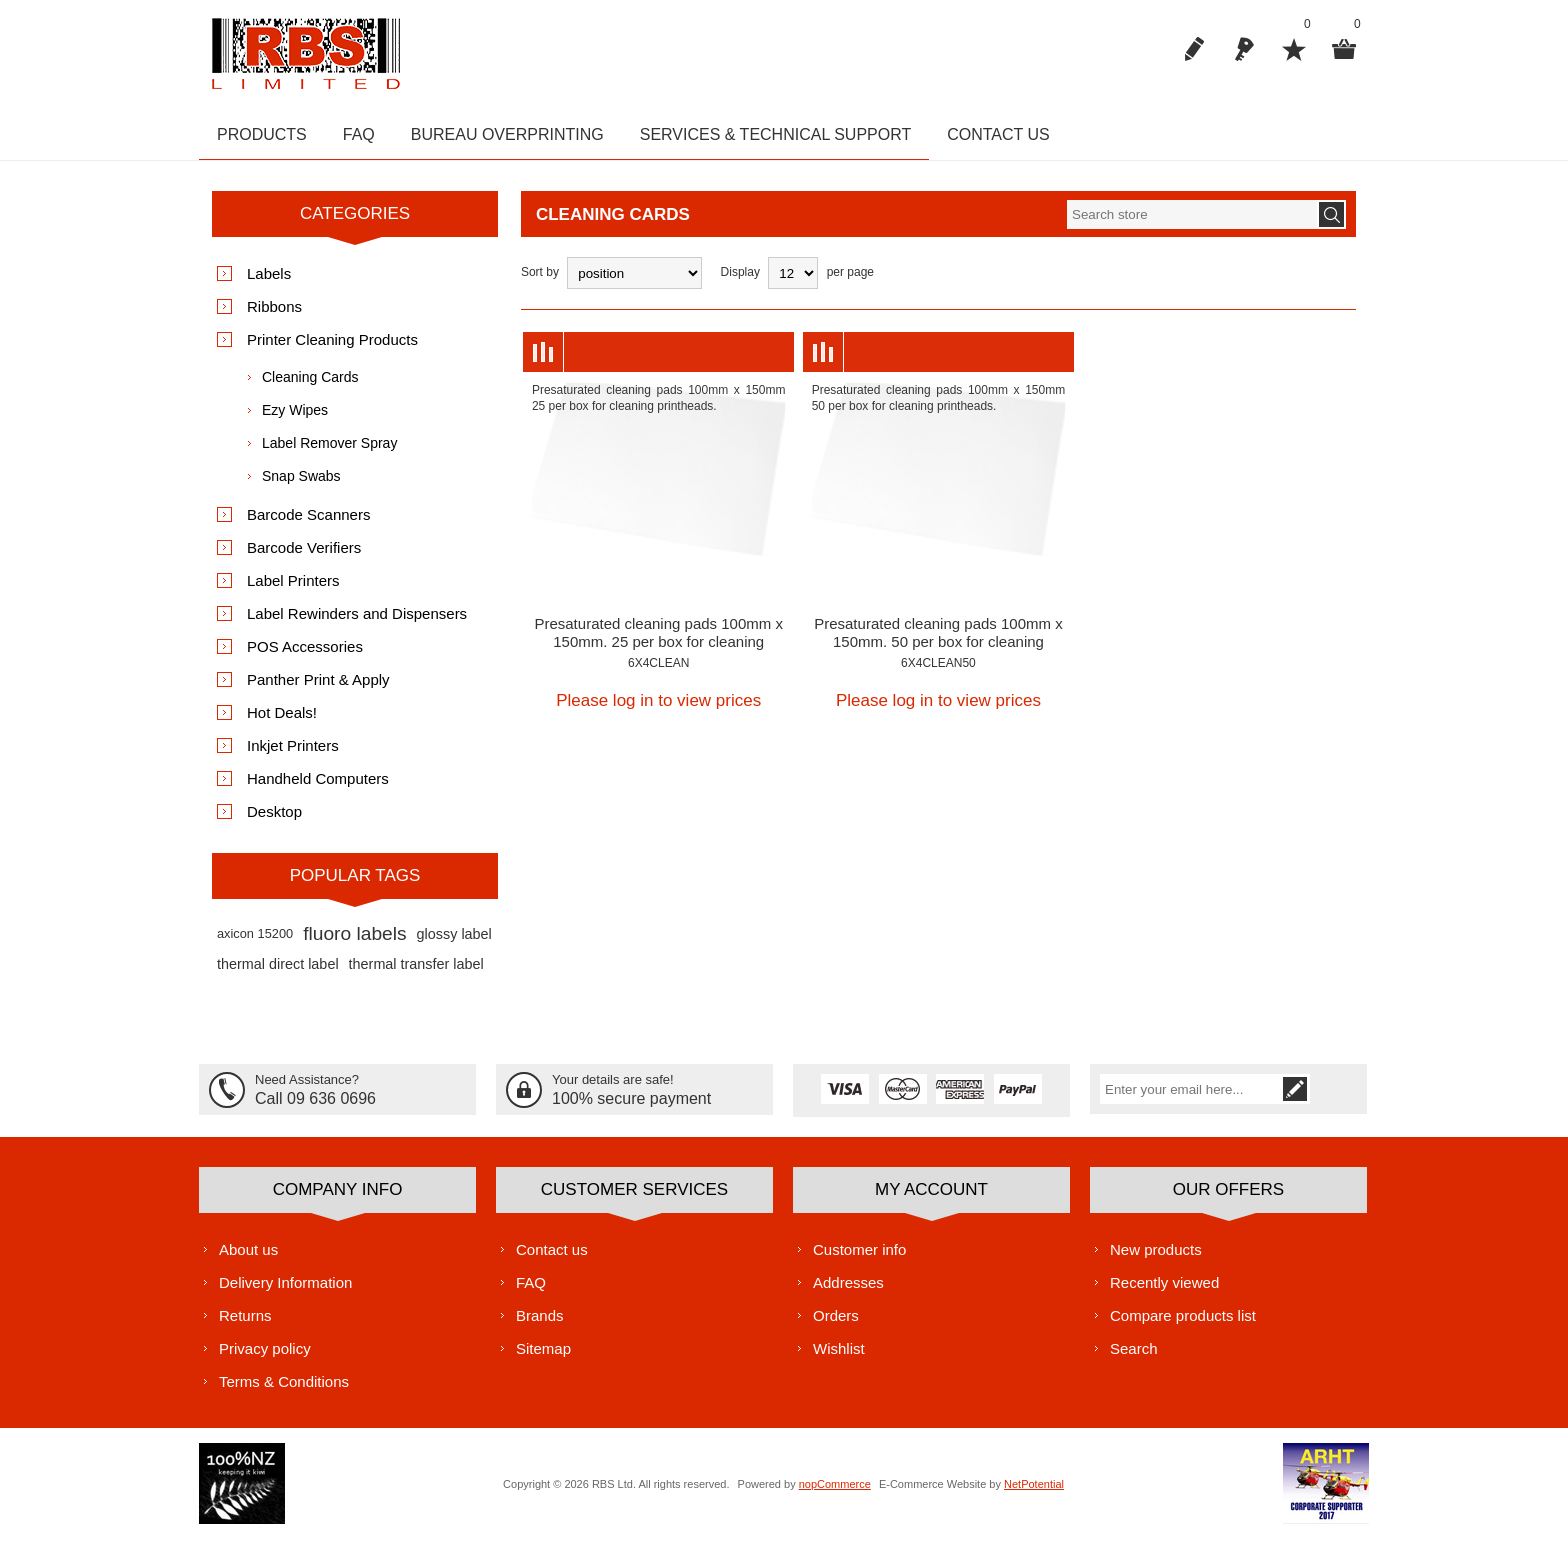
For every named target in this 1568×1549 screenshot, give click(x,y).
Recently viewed (1164, 1292)
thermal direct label (278, 974)
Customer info (859, 1259)
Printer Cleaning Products (332, 349)
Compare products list (1183, 1325)
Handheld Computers (318, 788)
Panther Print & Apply (318, 689)
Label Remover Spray (329, 453)
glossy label (454, 944)
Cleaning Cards (310, 387)
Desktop (274, 821)
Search (1134, 1358)
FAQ (531, 1292)
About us (248, 1259)
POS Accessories (305, 656)
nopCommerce (835, 1494)
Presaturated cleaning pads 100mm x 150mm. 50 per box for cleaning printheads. (938, 651)
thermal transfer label (416, 974)
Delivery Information (285, 1292)
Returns (245, 1325)
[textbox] (1192, 224)
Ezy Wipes (295, 420)
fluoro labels (354, 943)
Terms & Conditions (284, 1391)
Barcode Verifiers (304, 557)
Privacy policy (265, 1358)
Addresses (848, 1292)
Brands (540, 1325)
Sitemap (543, 1358)
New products (1156, 1259)
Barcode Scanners (308, 524)
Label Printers (293, 590)
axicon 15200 (255, 943)
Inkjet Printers (293, 755)
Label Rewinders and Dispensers (357, 623)
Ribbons (274, 316)
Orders (836, 1325)
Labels (269, 283)
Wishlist (839, 1358)
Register (1194, 49)
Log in (1244, 49)
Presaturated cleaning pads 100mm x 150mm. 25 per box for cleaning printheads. (658, 651)
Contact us (552, 1259)
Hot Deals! (282, 722)
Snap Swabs (301, 486)
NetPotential (1034, 1494)
